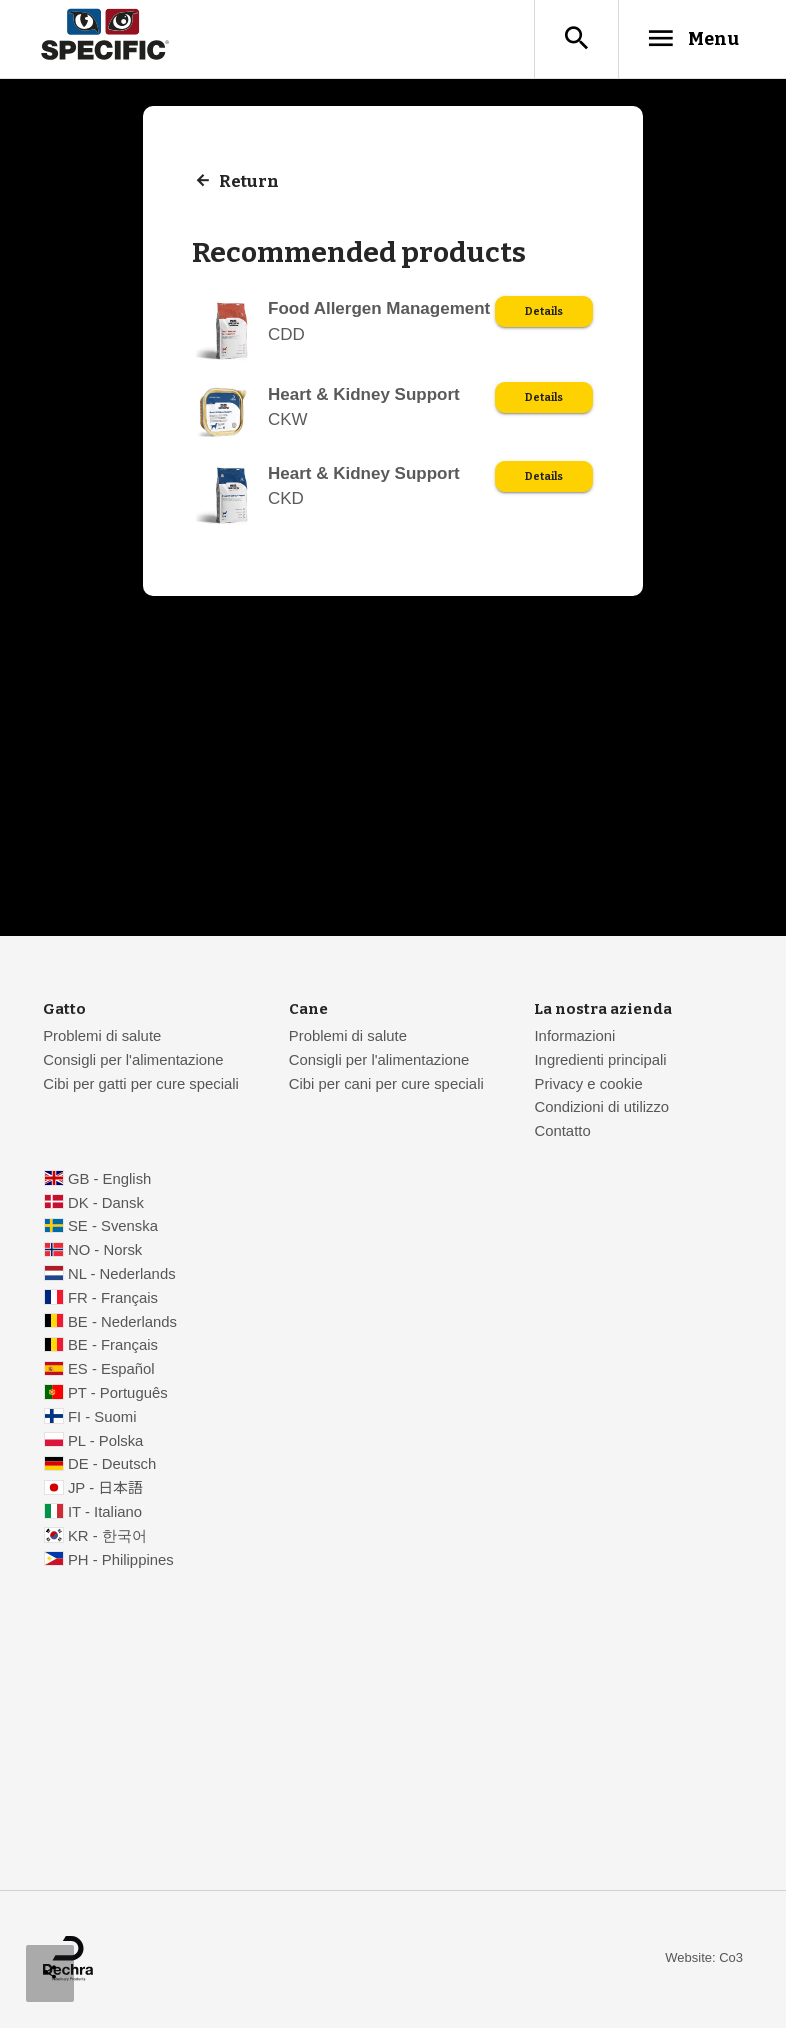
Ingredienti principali (600, 1061)
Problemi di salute (102, 1037)
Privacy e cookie (588, 1085)
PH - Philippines (121, 1561)
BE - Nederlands (122, 1323)
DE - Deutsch (112, 1465)
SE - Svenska (113, 1227)
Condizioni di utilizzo (601, 1108)
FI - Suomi (102, 1418)
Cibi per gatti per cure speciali (141, 1085)
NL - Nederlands (122, 1275)
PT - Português (118, 1394)
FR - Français (113, 1299)
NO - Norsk (105, 1251)
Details (543, 313)
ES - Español (111, 1370)
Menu (687, 39)
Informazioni (574, 1037)
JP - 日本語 (105, 1489)
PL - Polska (105, 1442)
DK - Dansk (106, 1204)
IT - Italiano (105, 1513)
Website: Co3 (704, 1958)
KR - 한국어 (107, 1537)
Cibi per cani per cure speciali (386, 1085)
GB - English (109, 1180)
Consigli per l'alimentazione (133, 1061)
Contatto (562, 1132)
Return (250, 182)
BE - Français (113, 1346)
